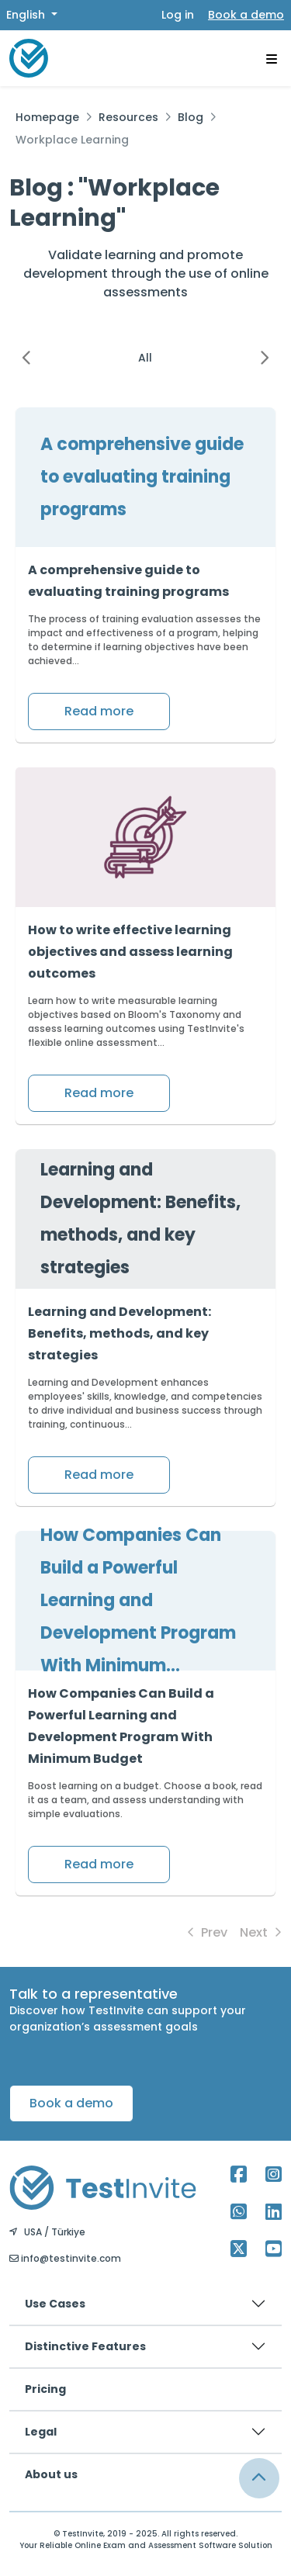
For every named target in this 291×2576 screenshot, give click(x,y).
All (145, 357)
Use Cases (55, 2303)
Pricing (45, 2389)
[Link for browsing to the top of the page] (259, 2478)
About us (51, 2474)
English (27, 15)
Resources (128, 117)
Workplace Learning (72, 139)
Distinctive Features (85, 2346)
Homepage (47, 117)
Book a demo (246, 15)
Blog (190, 117)
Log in (177, 15)
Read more (98, 711)
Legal (41, 2431)
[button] (27, 357)
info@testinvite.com (65, 2258)
